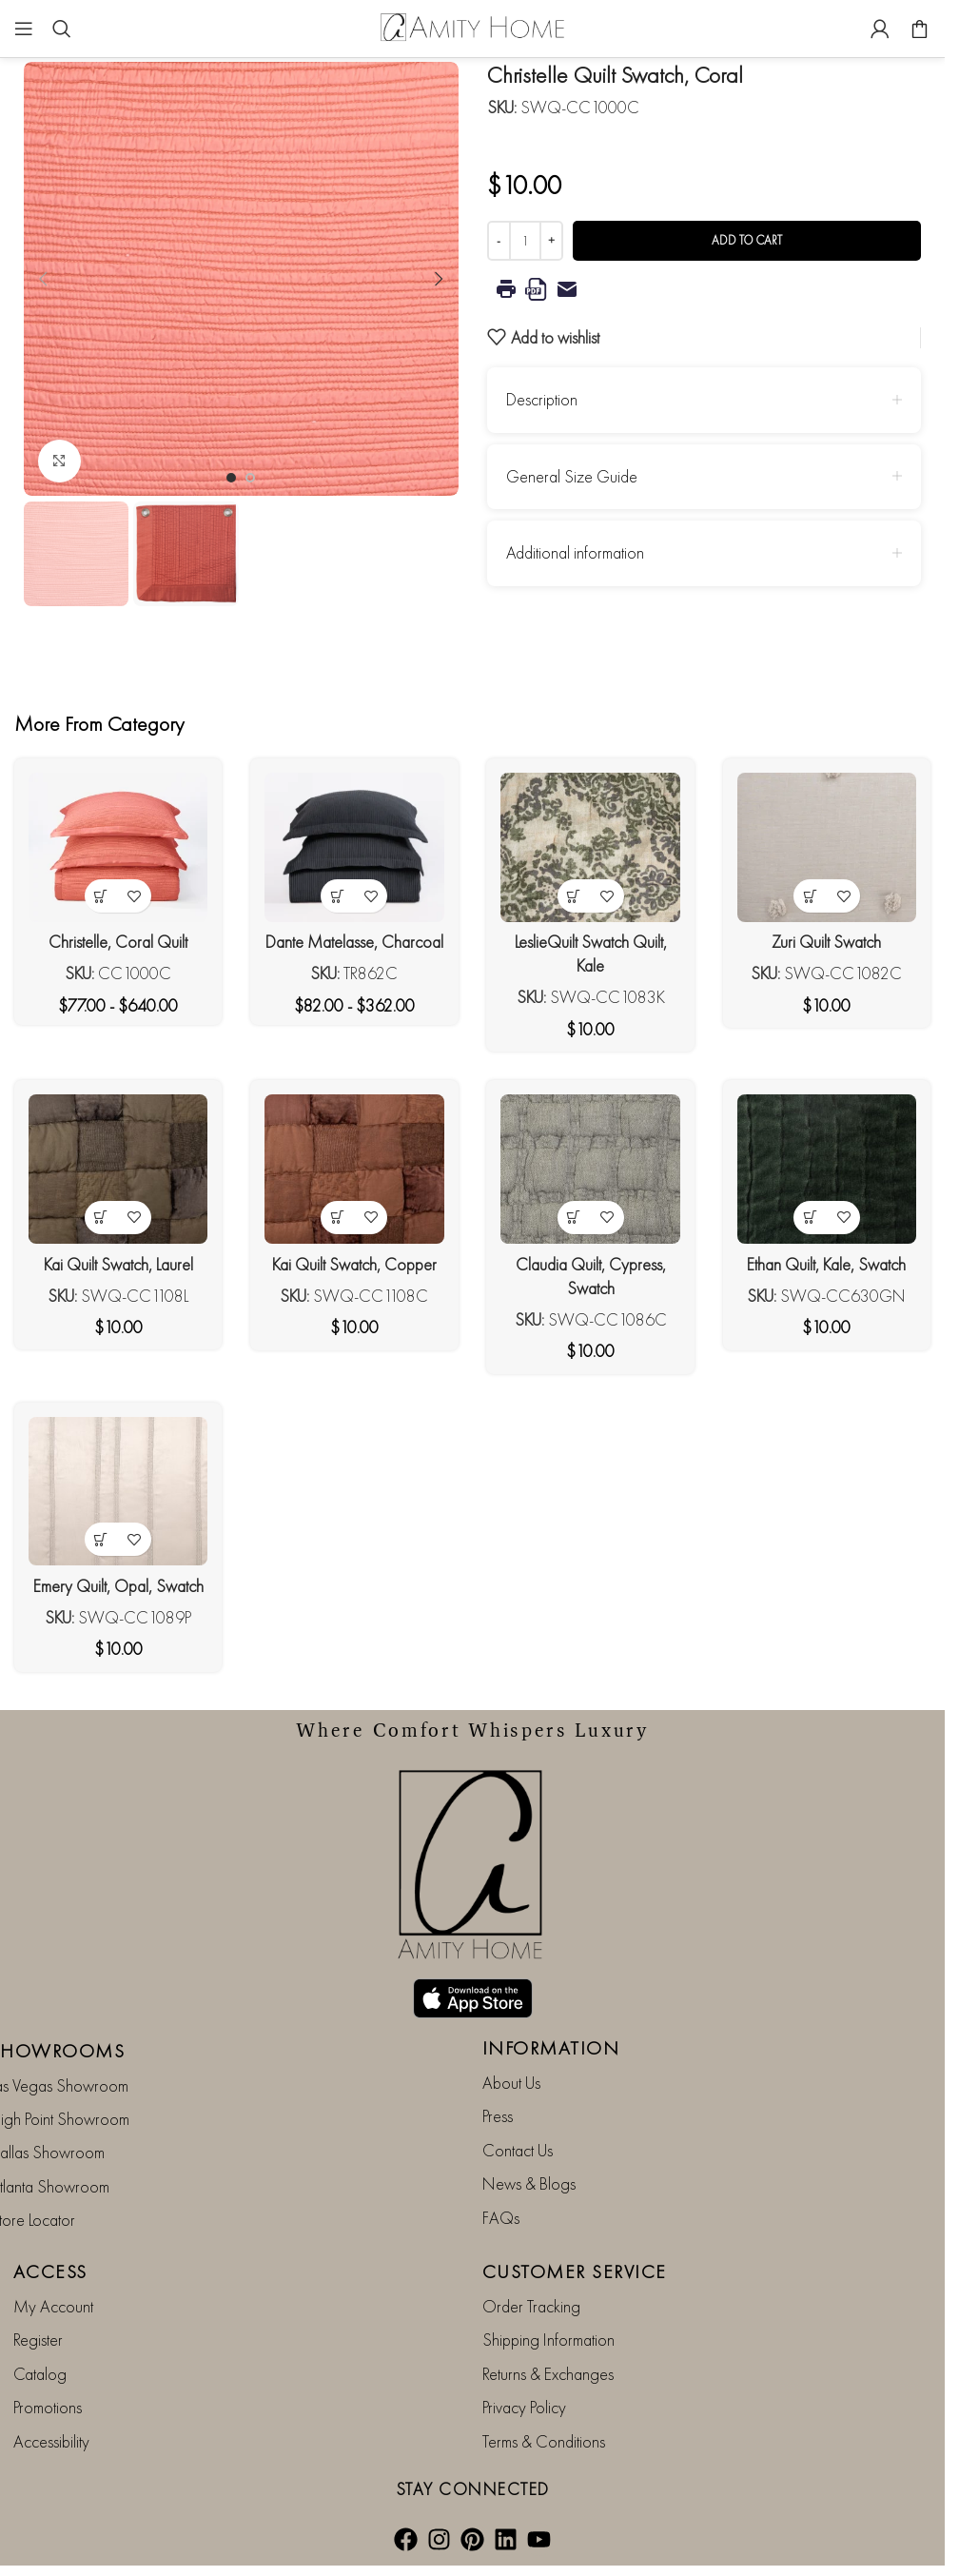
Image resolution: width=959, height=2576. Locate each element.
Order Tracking (531, 2305)
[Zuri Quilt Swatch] (826, 847)
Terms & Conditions (543, 2439)
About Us (511, 2082)
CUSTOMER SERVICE (574, 2270)
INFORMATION (551, 2047)
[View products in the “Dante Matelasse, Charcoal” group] (337, 896)
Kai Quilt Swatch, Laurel (118, 1264)
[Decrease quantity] (499, 241)
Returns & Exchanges (548, 2373)
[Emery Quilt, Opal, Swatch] (118, 1491)
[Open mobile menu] (24, 29)
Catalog (40, 2373)
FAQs (500, 2217)
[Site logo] (473, 26)
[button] (43, 279)
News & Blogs (529, 2182)
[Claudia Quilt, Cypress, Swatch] (590, 1169)
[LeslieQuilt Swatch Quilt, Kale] (590, 847)
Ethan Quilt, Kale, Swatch (826, 1264)
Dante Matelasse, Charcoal (354, 942)
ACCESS (50, 2270)
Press (497, 2115)
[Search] (62, 29)
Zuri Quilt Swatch (826, 942)
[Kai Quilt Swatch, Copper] (353, 1169)
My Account (53, 2305)
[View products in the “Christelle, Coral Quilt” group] (101, 896)
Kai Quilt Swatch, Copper (354, 1264)
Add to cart (747, 240)
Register (38, 2339)
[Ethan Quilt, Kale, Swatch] (826, 1169)
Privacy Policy (524, 2406)
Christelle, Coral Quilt (118, 942)
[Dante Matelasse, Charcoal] (353, 847)
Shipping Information (548, 2339)
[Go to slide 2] (250, 477)
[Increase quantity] (551, 241)
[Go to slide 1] (231, 477)
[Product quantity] (525, 241)
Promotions (47, 2406)
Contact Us (517, 2149)
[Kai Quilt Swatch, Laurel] (118, 1169)
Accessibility (51, 2439)
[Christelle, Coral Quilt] (118, 847)
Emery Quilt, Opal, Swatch (118, 1586)
